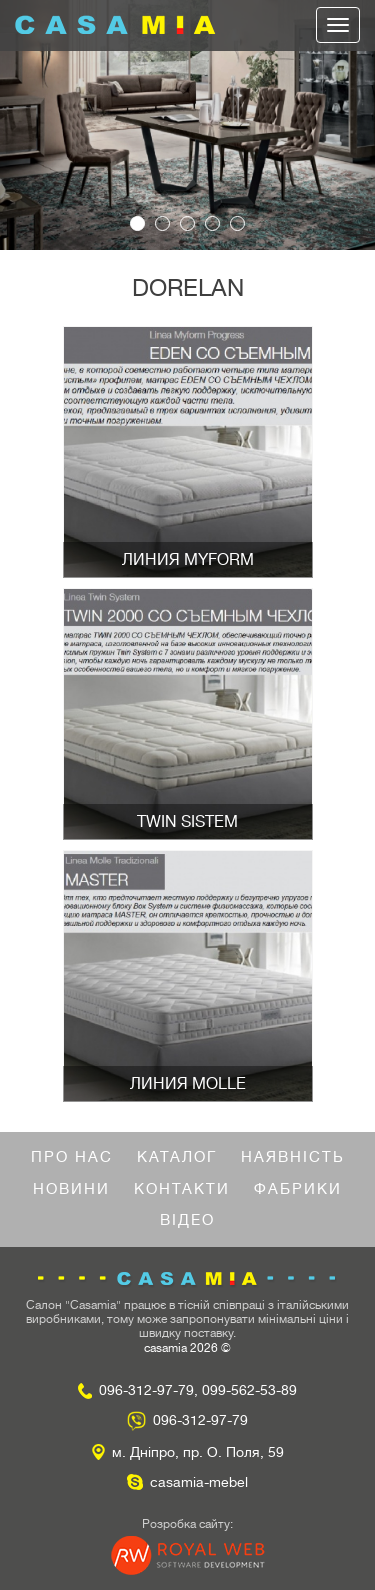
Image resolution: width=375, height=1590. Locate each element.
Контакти (182, 1189)
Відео (187, 1220)
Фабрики (298, 1189)
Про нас (72, 1157)
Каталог (177, 1157)
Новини (71, 1189)
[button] (28, 125)
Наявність (293, 1157)
